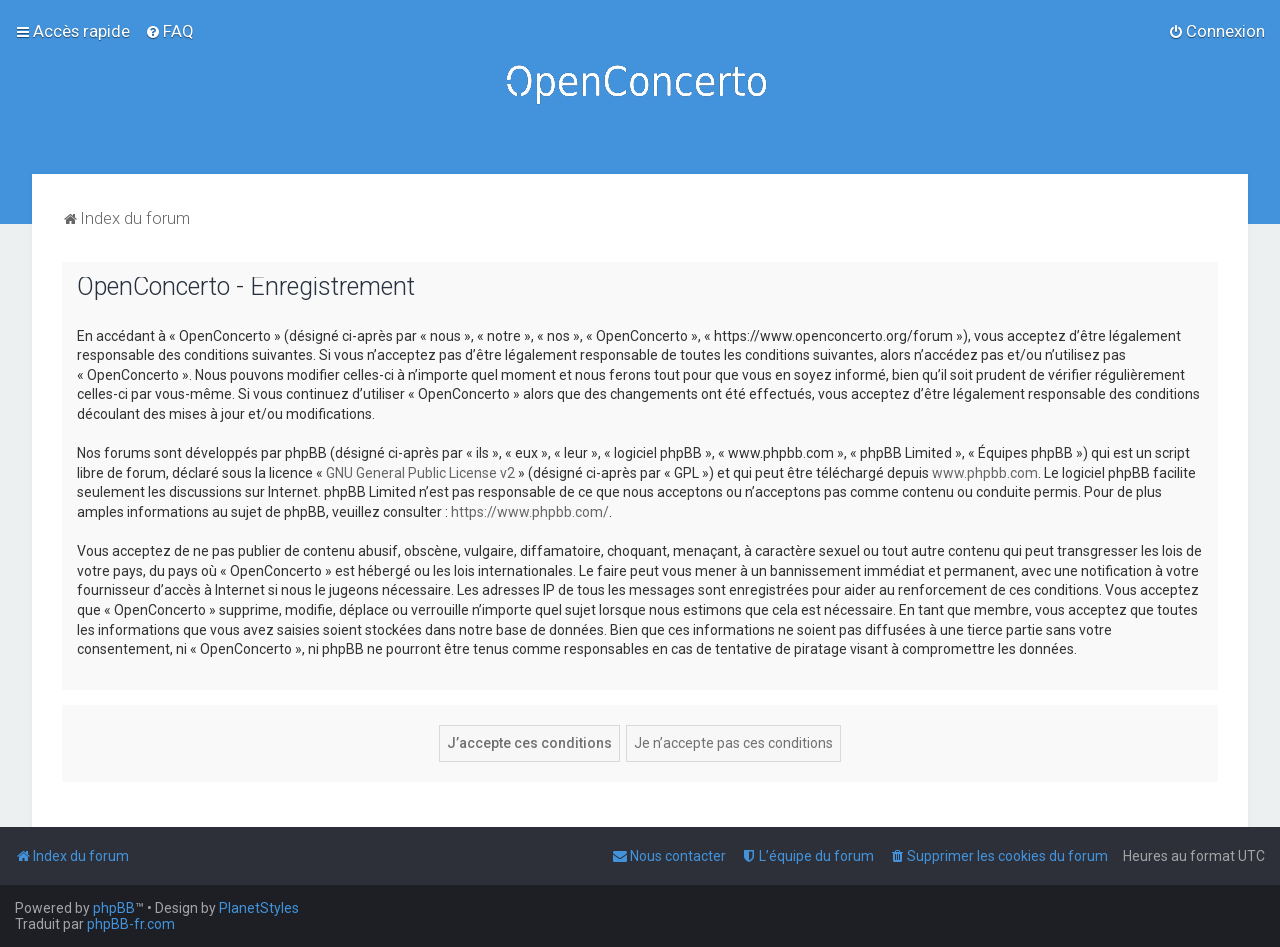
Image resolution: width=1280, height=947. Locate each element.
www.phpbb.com (985, 473)
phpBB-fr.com (131, 924)
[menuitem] (169, 31)
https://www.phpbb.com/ (530, 512)
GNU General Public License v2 (420, 473)
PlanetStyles (259, 908)
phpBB (114, 908)
